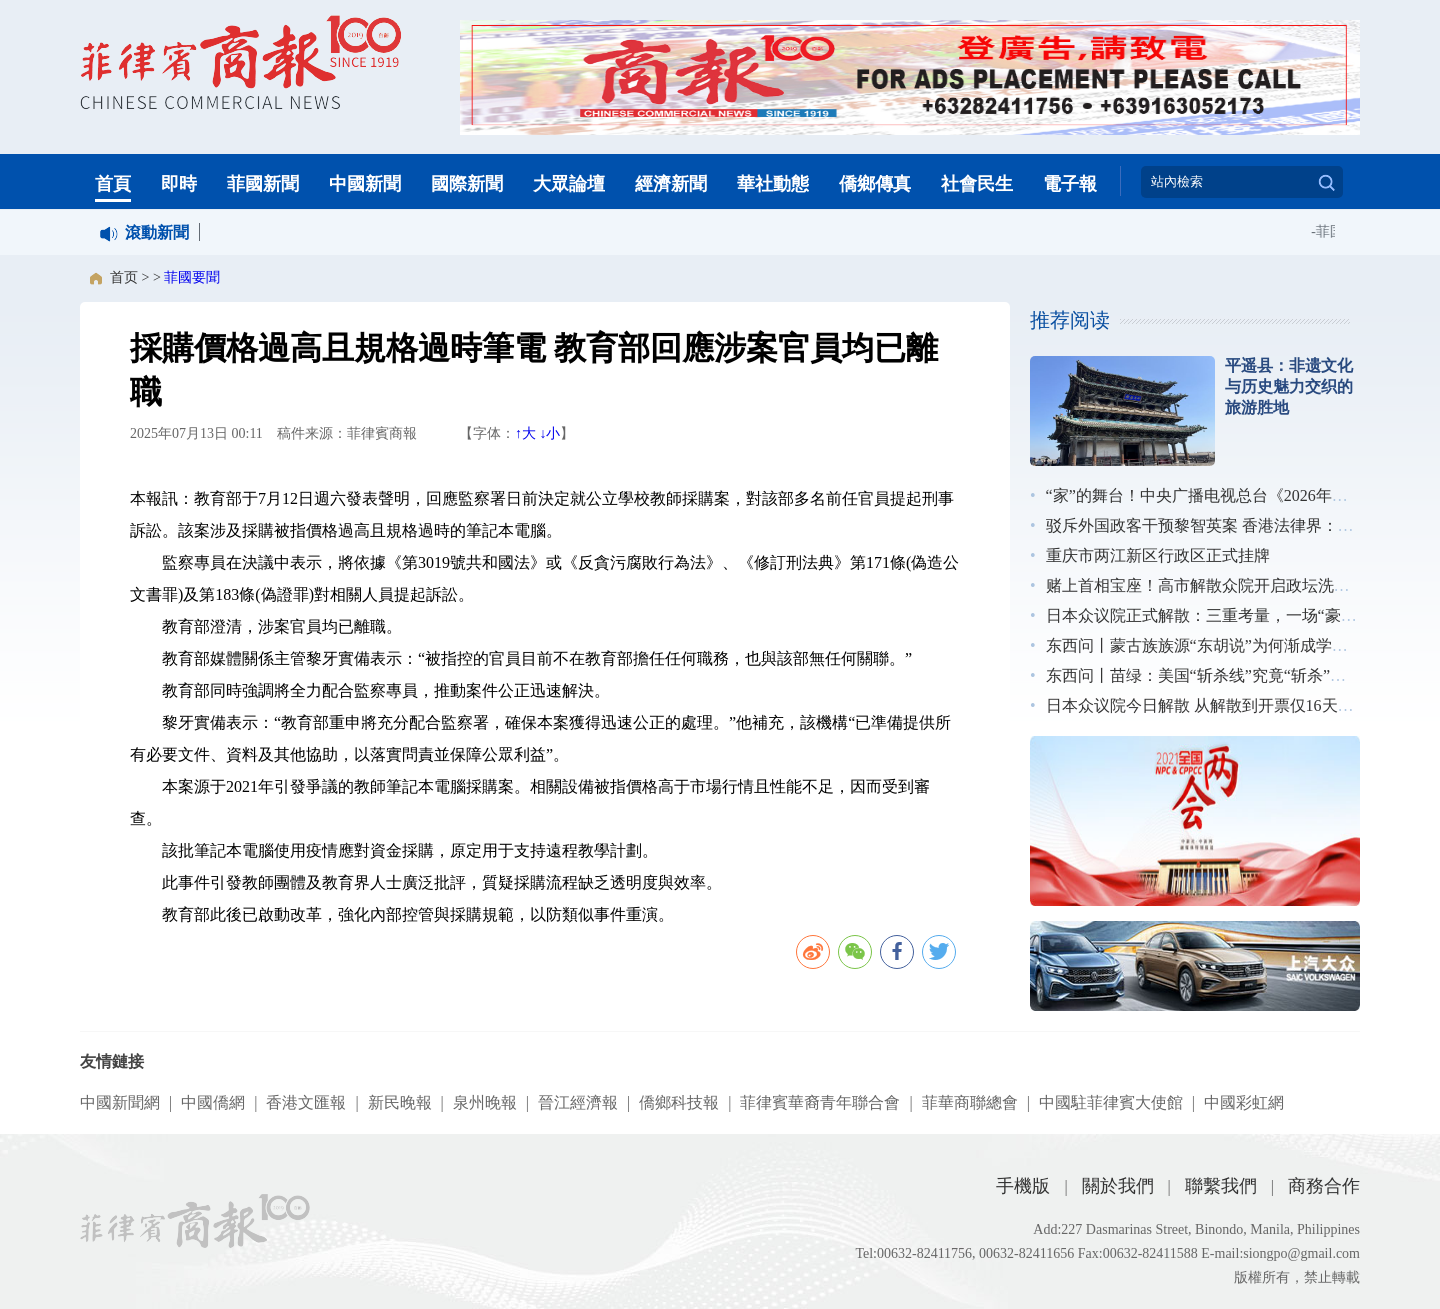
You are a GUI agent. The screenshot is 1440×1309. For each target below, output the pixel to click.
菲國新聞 (263, 184)
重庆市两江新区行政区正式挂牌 (1158, 555)
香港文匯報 (306, 1102)
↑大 (525, 433)
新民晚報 (400, 1102)
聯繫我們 (1221, 1186)
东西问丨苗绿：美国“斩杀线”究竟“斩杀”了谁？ (1212, 675)
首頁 (113, 184)
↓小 (549, 433)
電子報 (1070, 184)
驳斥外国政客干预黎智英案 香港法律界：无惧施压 (1224, 525)
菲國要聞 (192, 277)
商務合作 (1324, 1186)
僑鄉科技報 (679, 1102)
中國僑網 (213, 1102)
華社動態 (773, 184)
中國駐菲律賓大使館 (1111, 1102)
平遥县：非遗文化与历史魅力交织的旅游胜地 (1289, 386)
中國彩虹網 (1244, 1102)
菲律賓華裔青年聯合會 (820, 1102)
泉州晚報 (485, 1102)
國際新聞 (467, 184)
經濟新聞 (671, 184)
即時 (179, 184)
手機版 (1023, 1186)
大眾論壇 (569, 184)
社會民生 (977, 184)
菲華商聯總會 (970, 1102)
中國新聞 (365, 184)
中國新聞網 (120, 1102)
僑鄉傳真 (875, 184)
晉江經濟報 (578, 1102)
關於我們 (1118, 1186)
